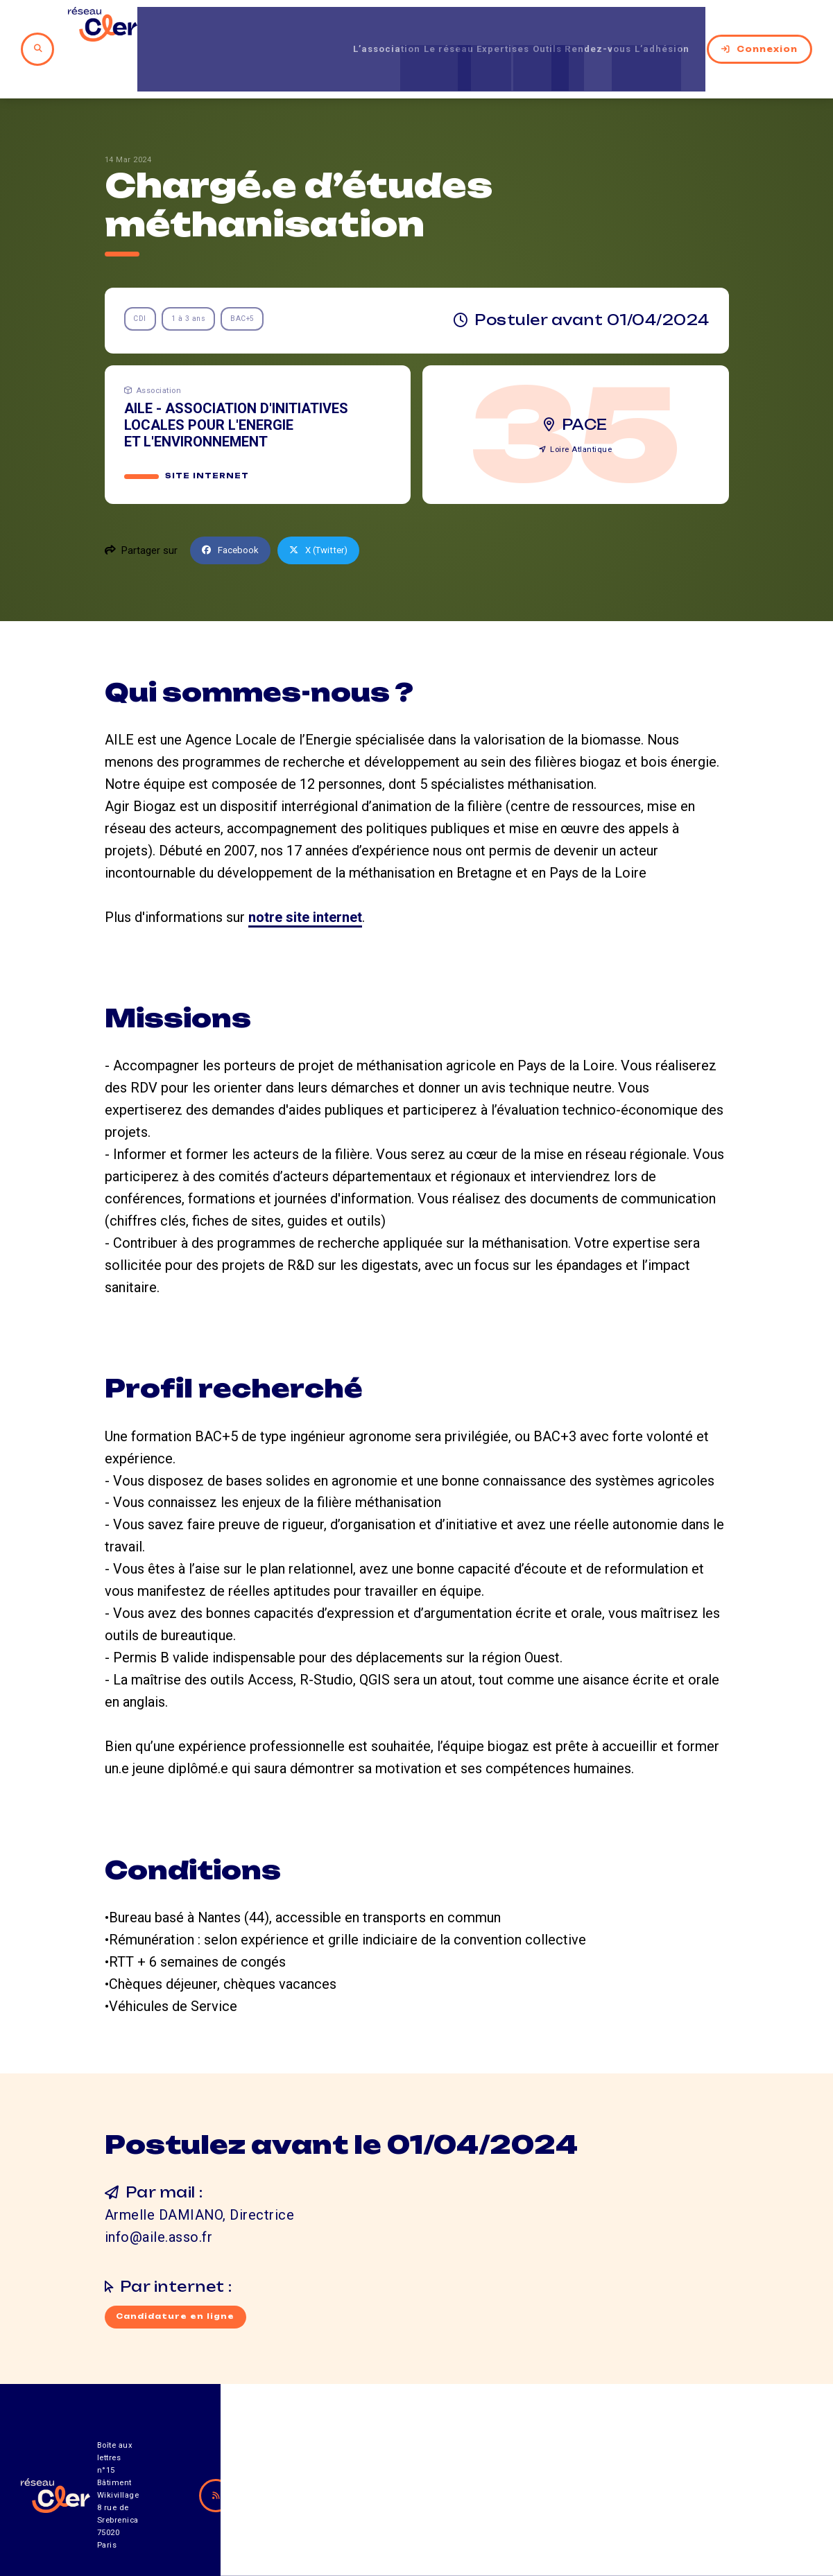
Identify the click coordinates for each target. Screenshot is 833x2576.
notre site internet (305, 875)
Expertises (462, 27)
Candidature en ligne (178, 2276)
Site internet (207, 434)
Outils (520, 27)
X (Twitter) (327, 508)
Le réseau (392, 27)
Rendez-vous (584, 27)
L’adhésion (663, 27)
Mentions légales (669, 2499)
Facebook (233, 508)
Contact (548, 2499)
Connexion (759, 27)
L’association (316, 27)
